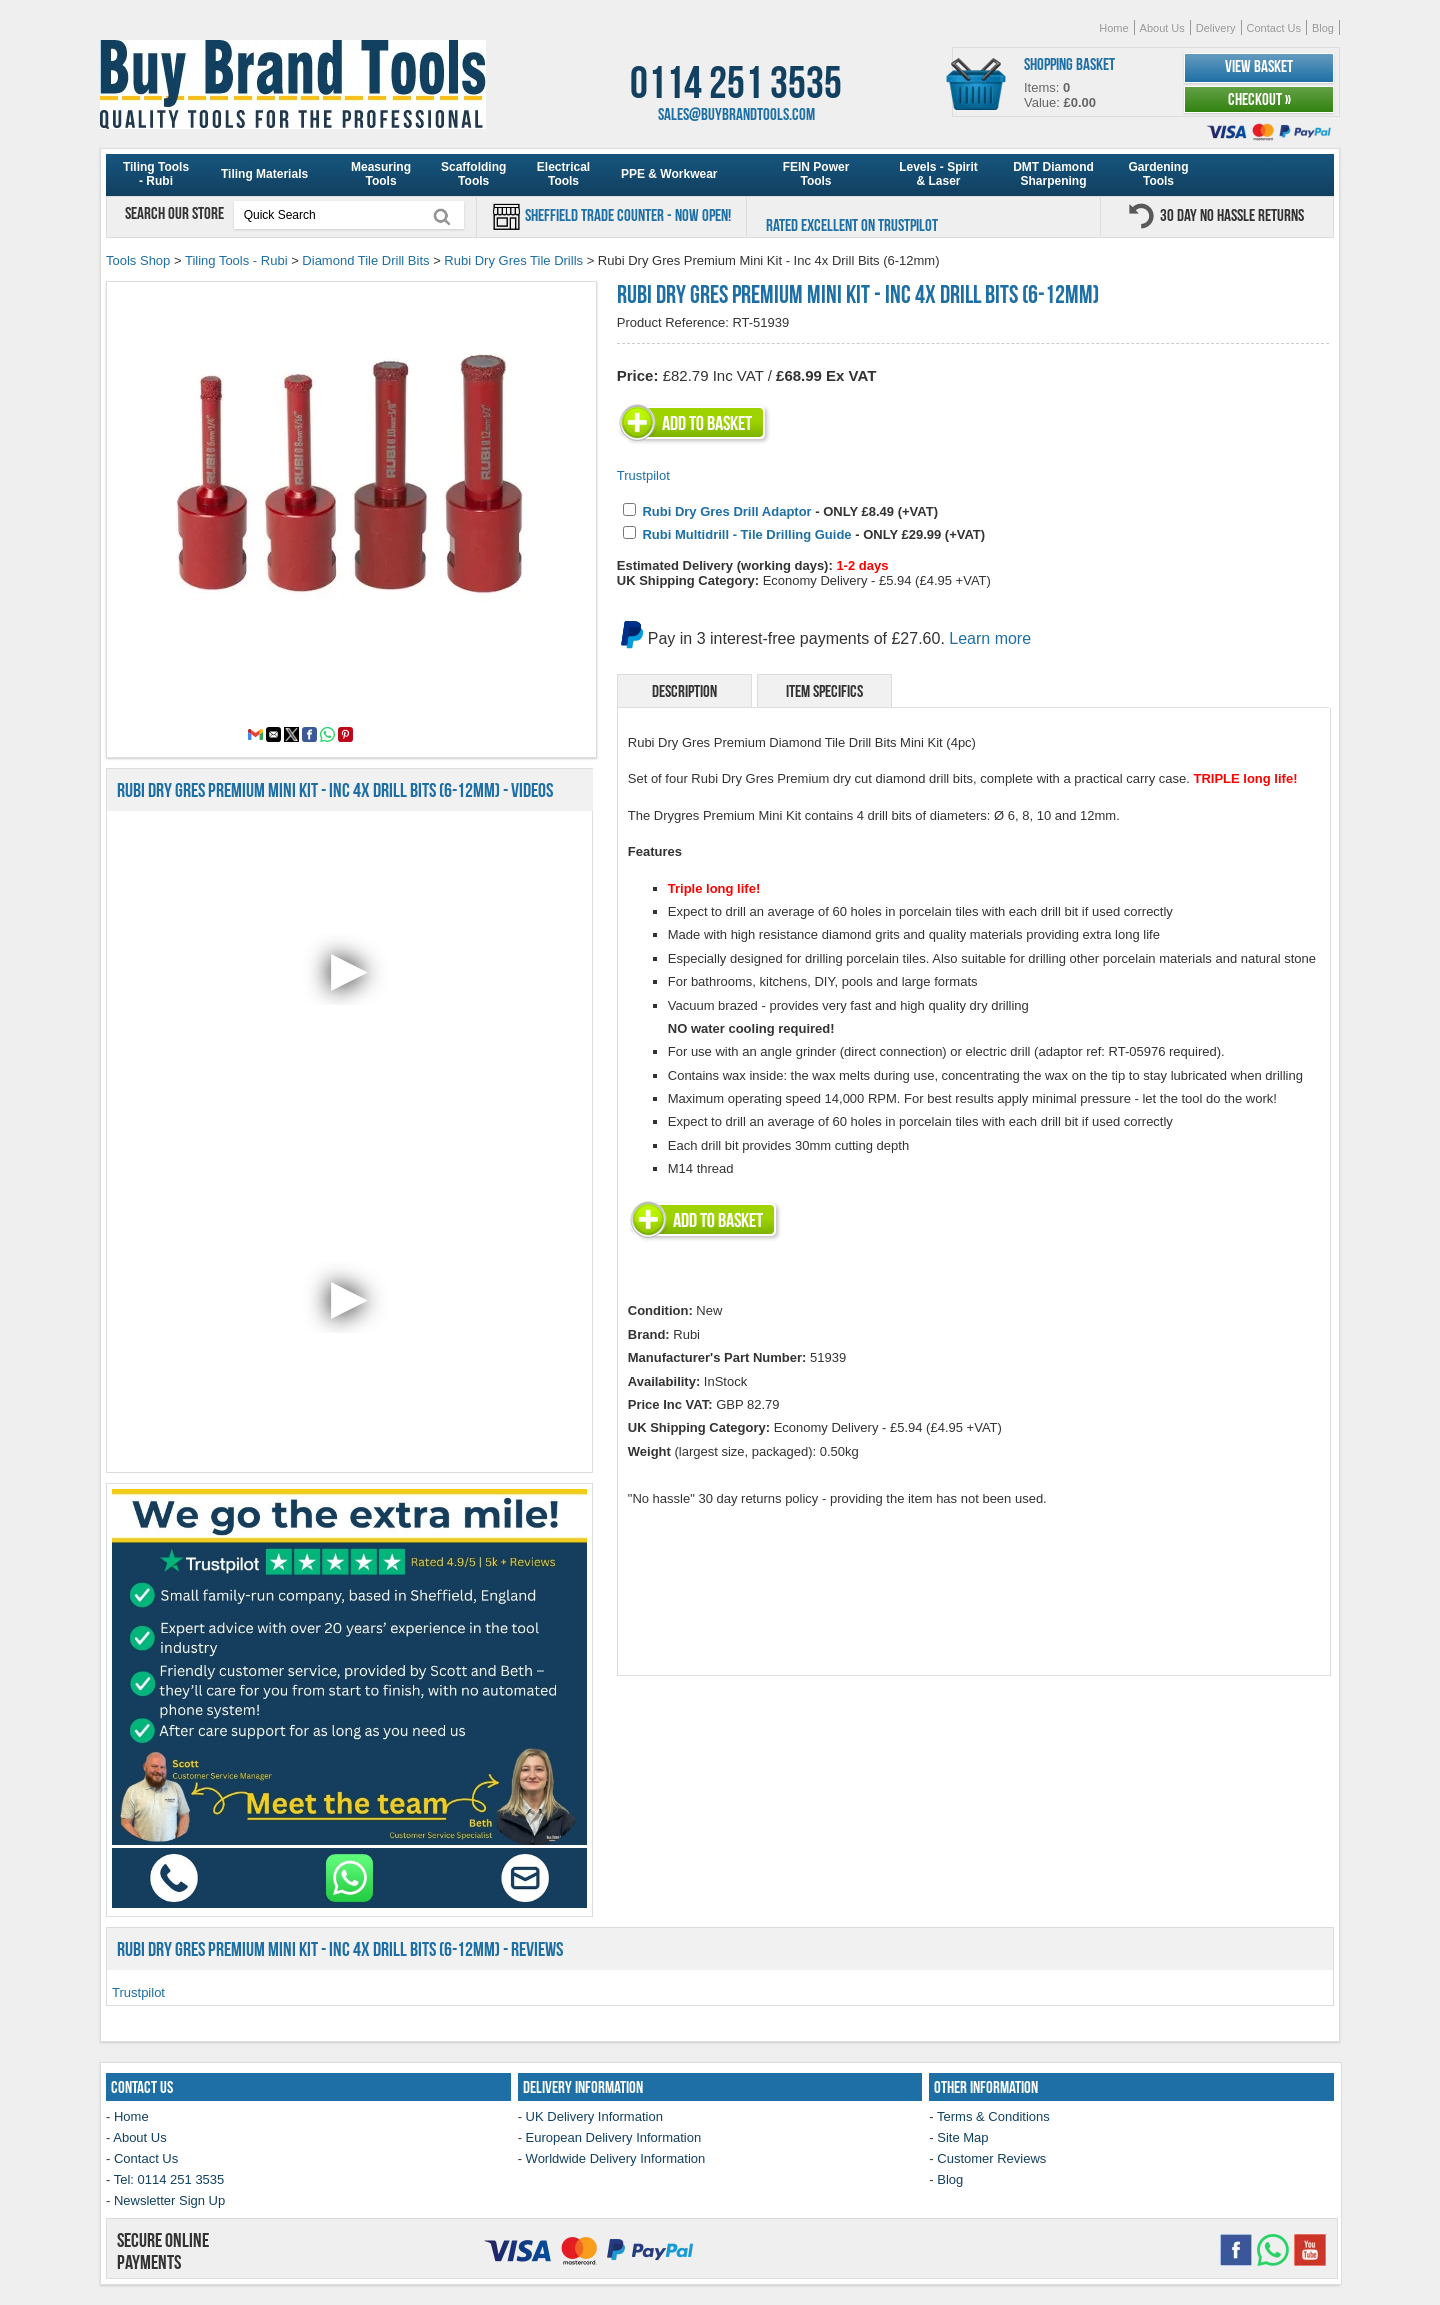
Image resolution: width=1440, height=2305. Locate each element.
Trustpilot (643, 475)
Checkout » (1259, 99)
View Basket (1259, 66)
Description (684, 691)
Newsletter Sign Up (169, 2200)
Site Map (962, 2137)
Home (1113, 28)
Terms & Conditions (993, 2116)
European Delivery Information (614, 2137)
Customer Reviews (991, 2158)
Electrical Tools (563, 174)
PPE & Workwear (669, 174)
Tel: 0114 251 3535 (169, 2179)
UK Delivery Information (594, 2116)
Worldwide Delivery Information (616, 2158)
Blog (1323, 28)
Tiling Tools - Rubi (156, 174)
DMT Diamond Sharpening (1053, 174)
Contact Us (1274, 28)
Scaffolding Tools (473, 174)
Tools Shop (138, 260)
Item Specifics (824, 691)
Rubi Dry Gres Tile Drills (513, 260)
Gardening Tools (1158, 174)
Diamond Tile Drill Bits (365, 260)
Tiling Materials (264, 174)
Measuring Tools (381, 174)
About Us (1162, 28)
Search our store (176, 213)
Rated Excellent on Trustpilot (852, 225)
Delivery (1216, 28)
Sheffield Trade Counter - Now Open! (626, 215)
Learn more (990, 638)
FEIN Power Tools (816, 174)
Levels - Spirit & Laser (938, 174)
